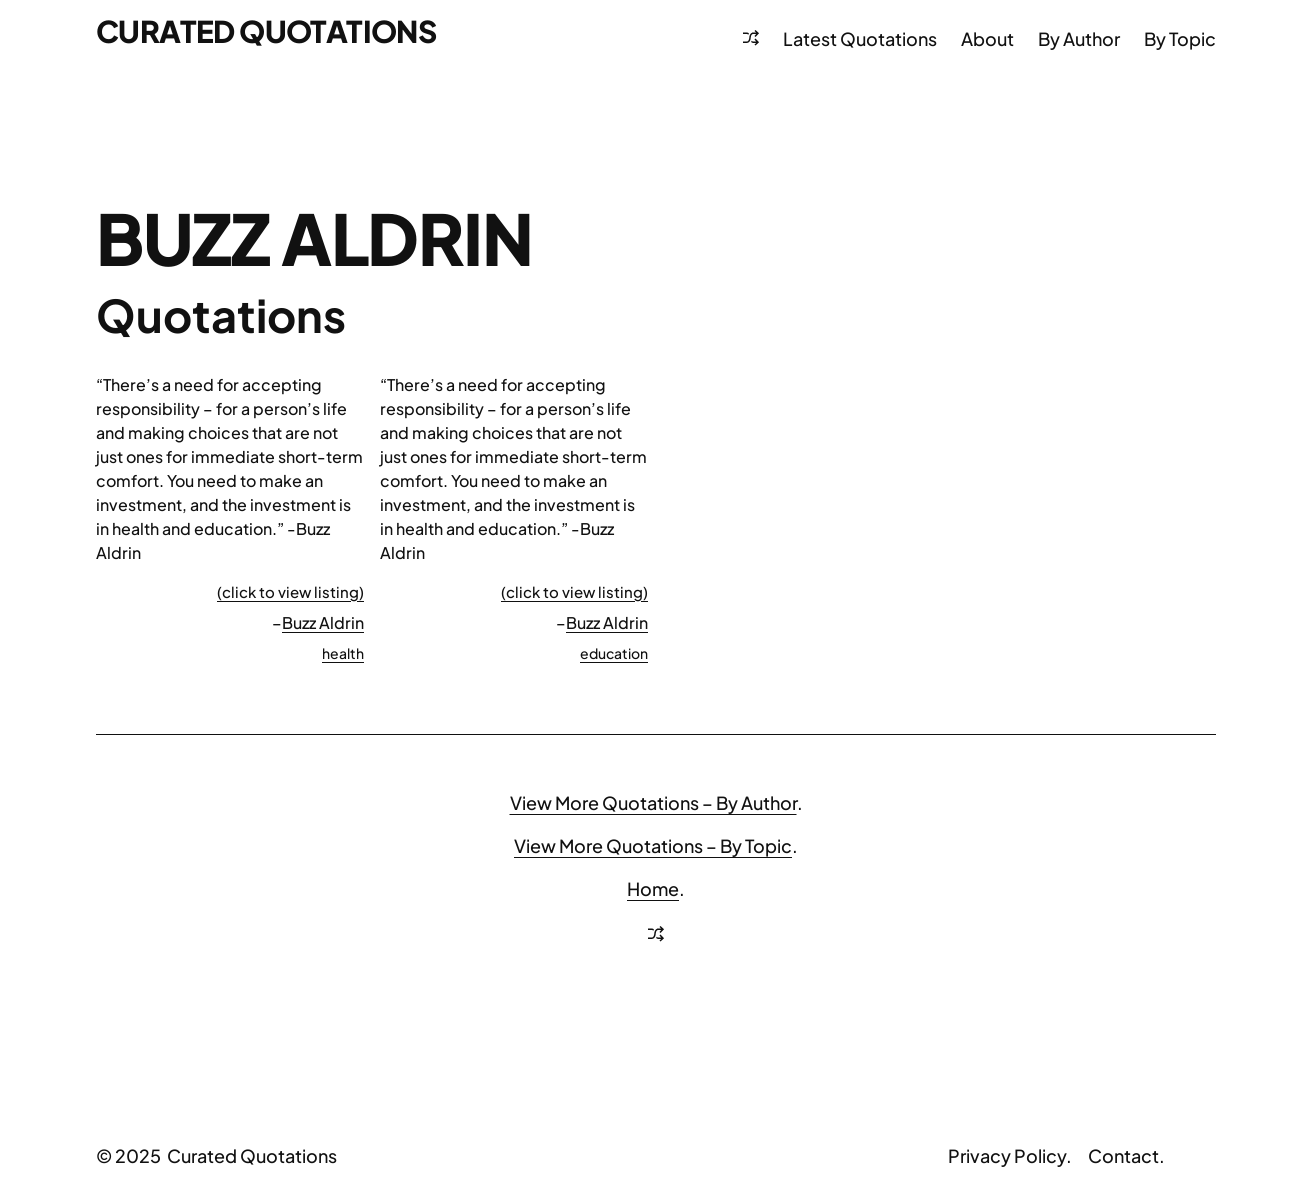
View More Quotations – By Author (653, 802)
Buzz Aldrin (323, 622)
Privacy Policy (1007, 1155)
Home (653, 888)
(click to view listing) (290, 591)
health (343, 653)
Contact (1123, 1155)
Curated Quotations (266, 31)
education (614, 653)
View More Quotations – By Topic (653, 845)
